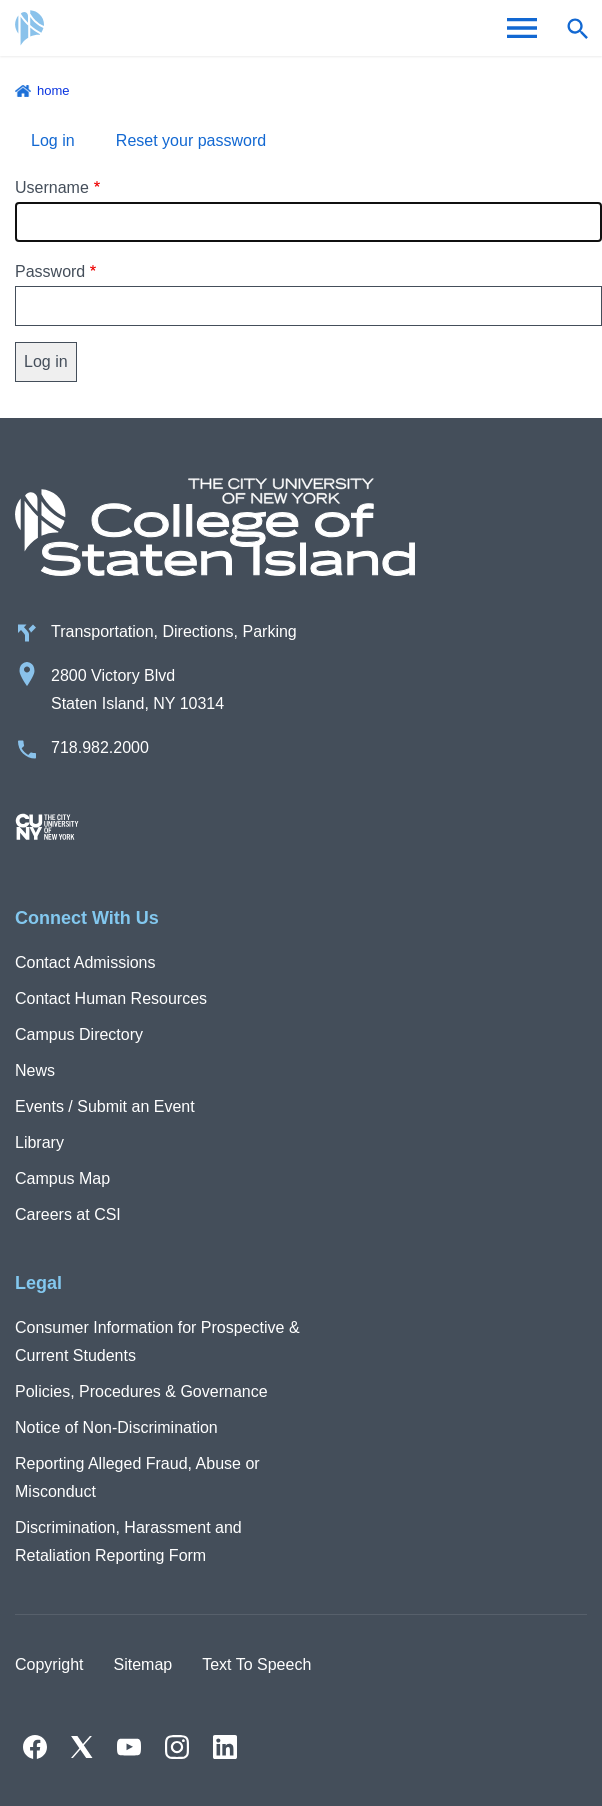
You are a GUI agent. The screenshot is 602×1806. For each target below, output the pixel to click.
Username (52, 187)
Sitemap (142, 1664)
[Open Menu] (522, 28)
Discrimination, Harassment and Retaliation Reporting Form (128, 1541)
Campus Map (62, 1178)
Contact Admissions (85, 962)
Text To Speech (256, 1664)
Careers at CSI (68, 1214)
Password (50, 271)
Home (53, 90)
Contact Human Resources (111, 998)
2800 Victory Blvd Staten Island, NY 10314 (137, 689)
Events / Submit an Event (105, 1106)
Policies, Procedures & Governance (141, 1391)
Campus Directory (79, 1034)
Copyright (49, 1664)
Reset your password (191, 140)
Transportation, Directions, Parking (174, 631)
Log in (53, 140)
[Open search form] (577, 28)
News (35, 1070)
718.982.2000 (100, 747)
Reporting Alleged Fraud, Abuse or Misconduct (137, 1477)
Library (39, 1142)
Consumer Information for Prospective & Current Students (157, 1341)
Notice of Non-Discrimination (116, 1427)
